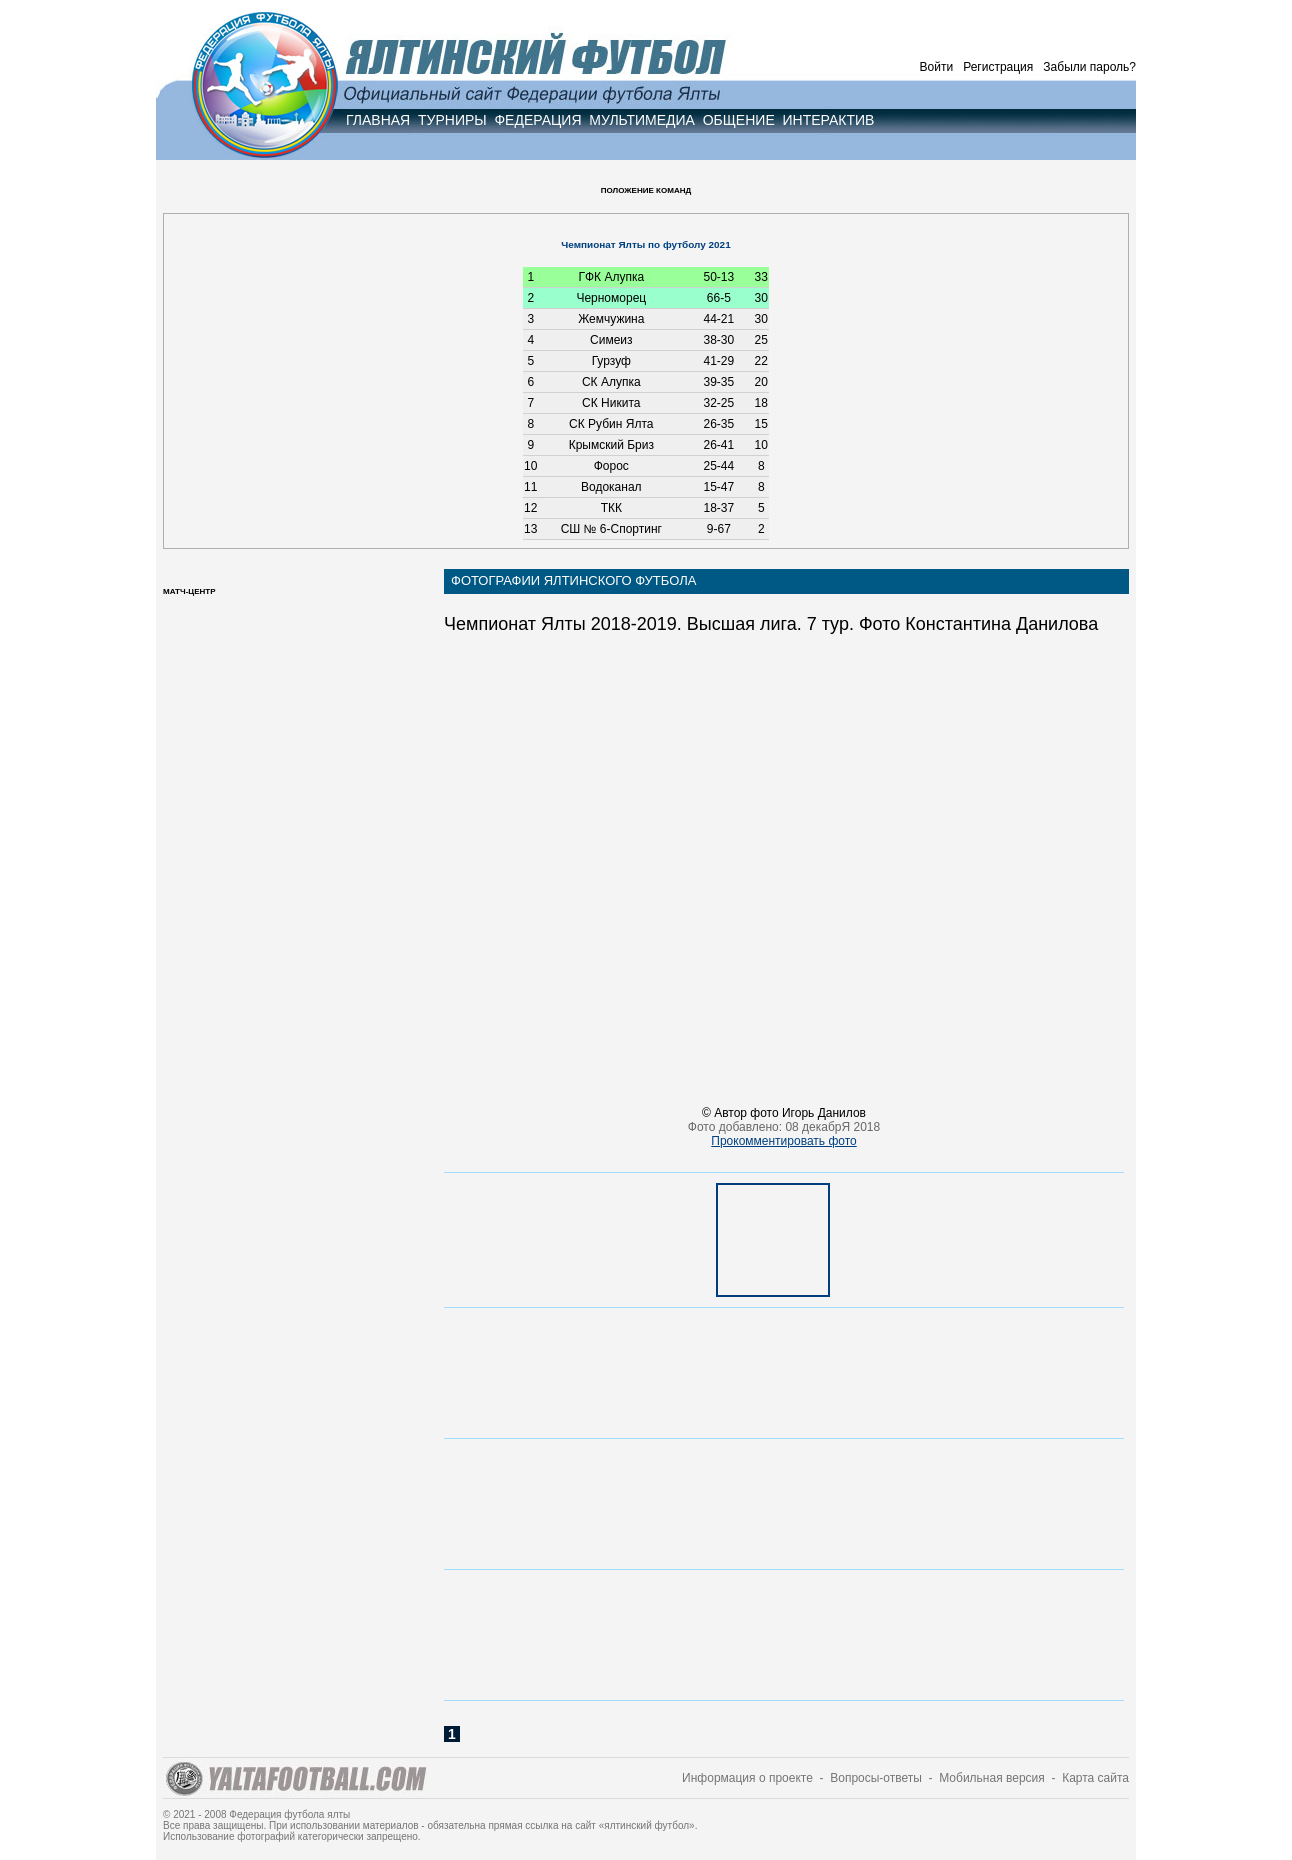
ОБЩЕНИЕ (739, 120)
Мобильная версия (992, 1778)
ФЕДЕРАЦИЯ (537, 120)
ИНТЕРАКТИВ (829, 120)
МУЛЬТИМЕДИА (642, 120)
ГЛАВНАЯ (378, 120)
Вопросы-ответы (876, 1778)
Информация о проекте (747, 1778)
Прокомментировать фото (783, 1141)
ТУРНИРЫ (452, 120)
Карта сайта (1095, 1778)
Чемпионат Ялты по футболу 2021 (645, 244)
